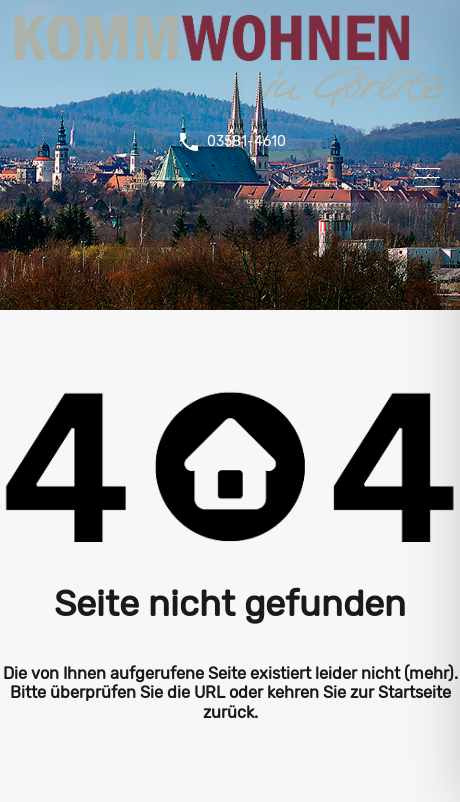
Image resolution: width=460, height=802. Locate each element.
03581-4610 (246, 142)
